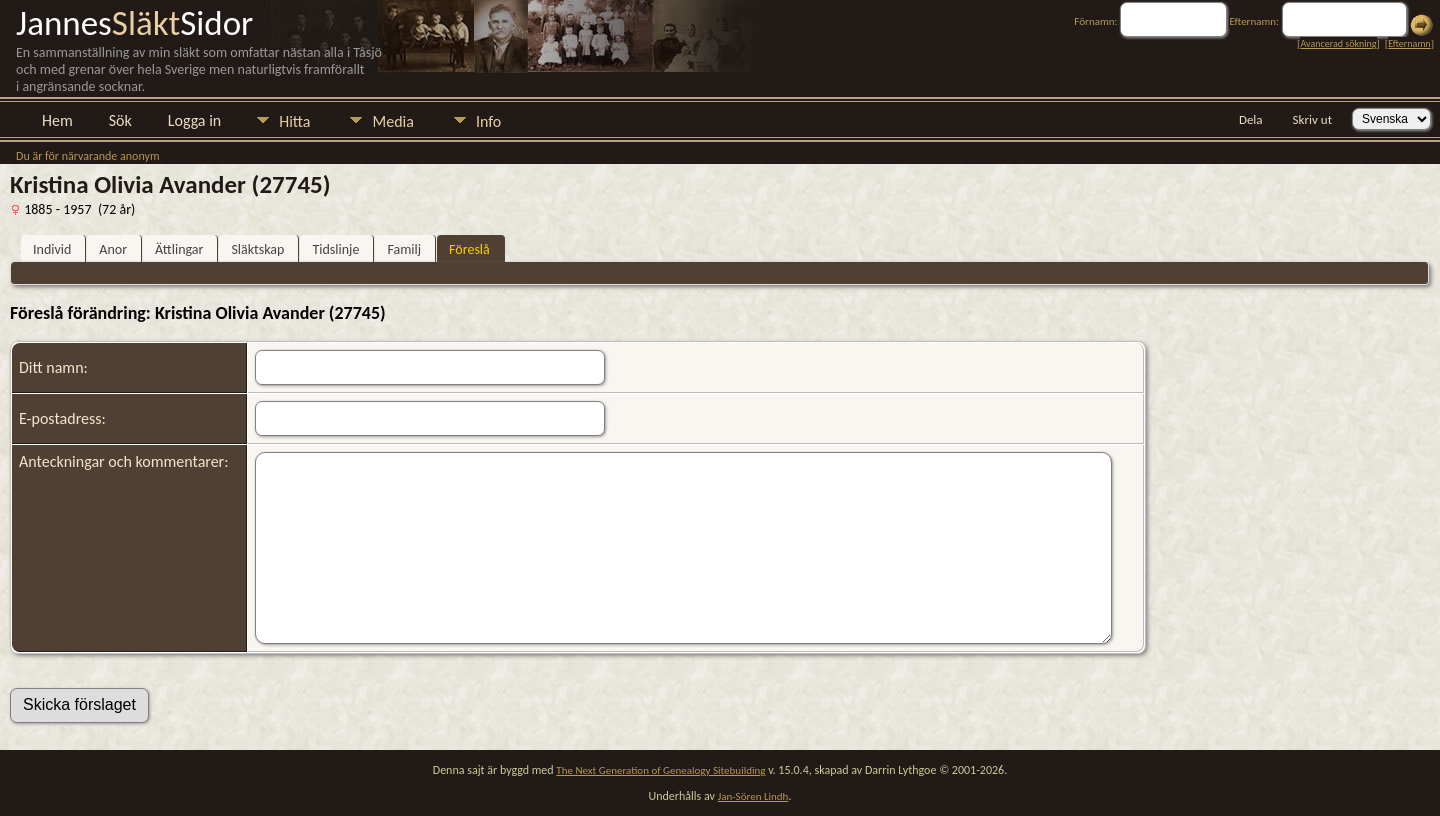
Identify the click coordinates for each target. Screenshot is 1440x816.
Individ (52, 249)
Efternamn (1409, 43)
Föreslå (469, 249)
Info (488, 121)
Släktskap (257, 249)
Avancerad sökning (1338, 43)
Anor (113, 249)
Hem (57, 120)
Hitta (294, 121)
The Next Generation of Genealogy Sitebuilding (660, 770)
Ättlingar (179, 249)
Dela (1251, 119)
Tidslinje (335, 249)
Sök (120, 120)
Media (392, 121)
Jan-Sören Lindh (753, 796)
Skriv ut (1312, 119)
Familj (404, 249)
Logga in (194, 120)
